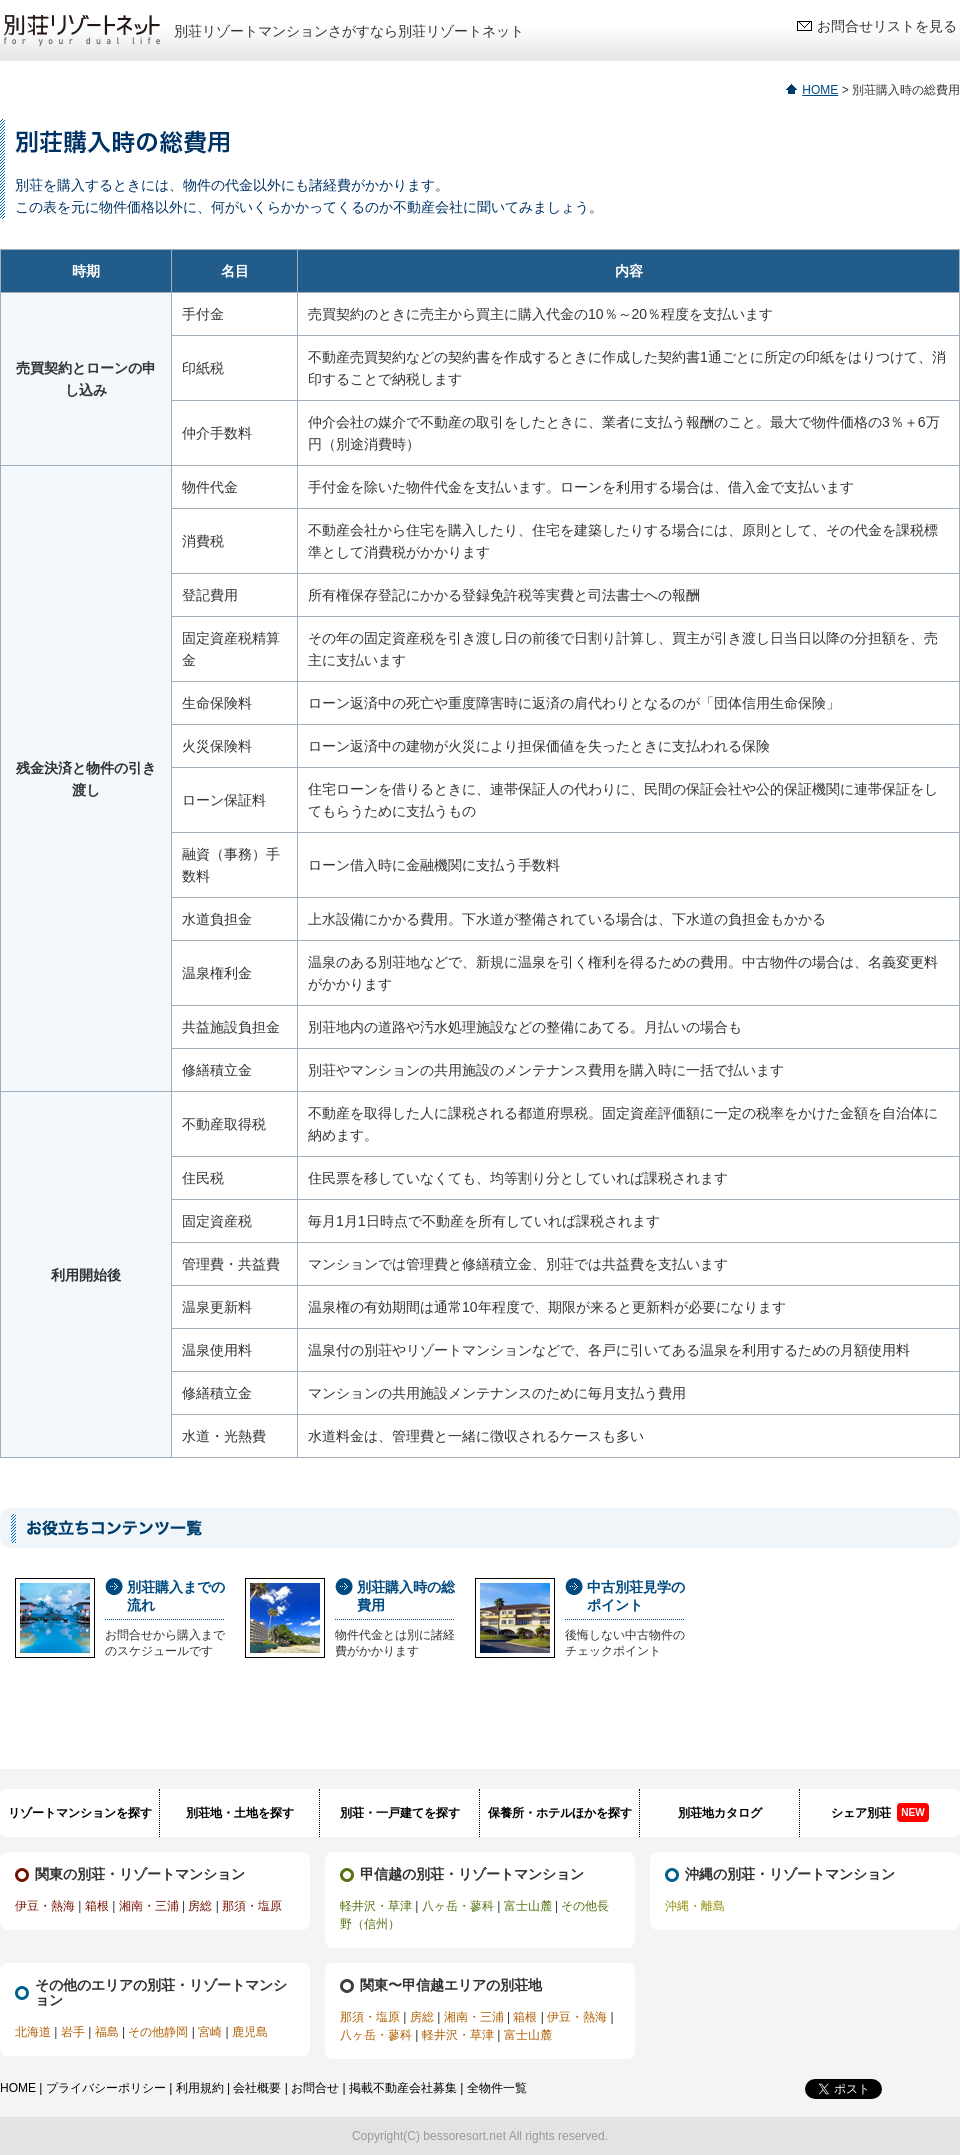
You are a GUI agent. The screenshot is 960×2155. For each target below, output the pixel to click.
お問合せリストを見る (887, 26)
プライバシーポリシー (106, 2088)
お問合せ (315, 2088)
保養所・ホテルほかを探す (560, 1813)
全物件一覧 (497, 2088)
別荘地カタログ (720, 1813)
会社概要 (257, 2088)
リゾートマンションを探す (80, 1813)
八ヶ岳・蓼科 (458, 1906)
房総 (200, 1906)
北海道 (33, 2032)
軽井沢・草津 (376, 1906)
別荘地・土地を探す (240, 1813)
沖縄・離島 (695, 1906)
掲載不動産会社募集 (403, 2088)
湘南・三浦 (149, 1906)
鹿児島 (250, 2032)
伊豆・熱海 (45, 1906)
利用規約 (200, 2088)
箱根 (97, 1906)
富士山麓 (528, 1906)
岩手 (73, 2032)
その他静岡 (158, 2032)
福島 (107, 2032)
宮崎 (210, 2032)
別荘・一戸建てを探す (400, 1813)
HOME (820, 90)
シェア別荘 (879, 1812)
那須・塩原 (252, 1906)
